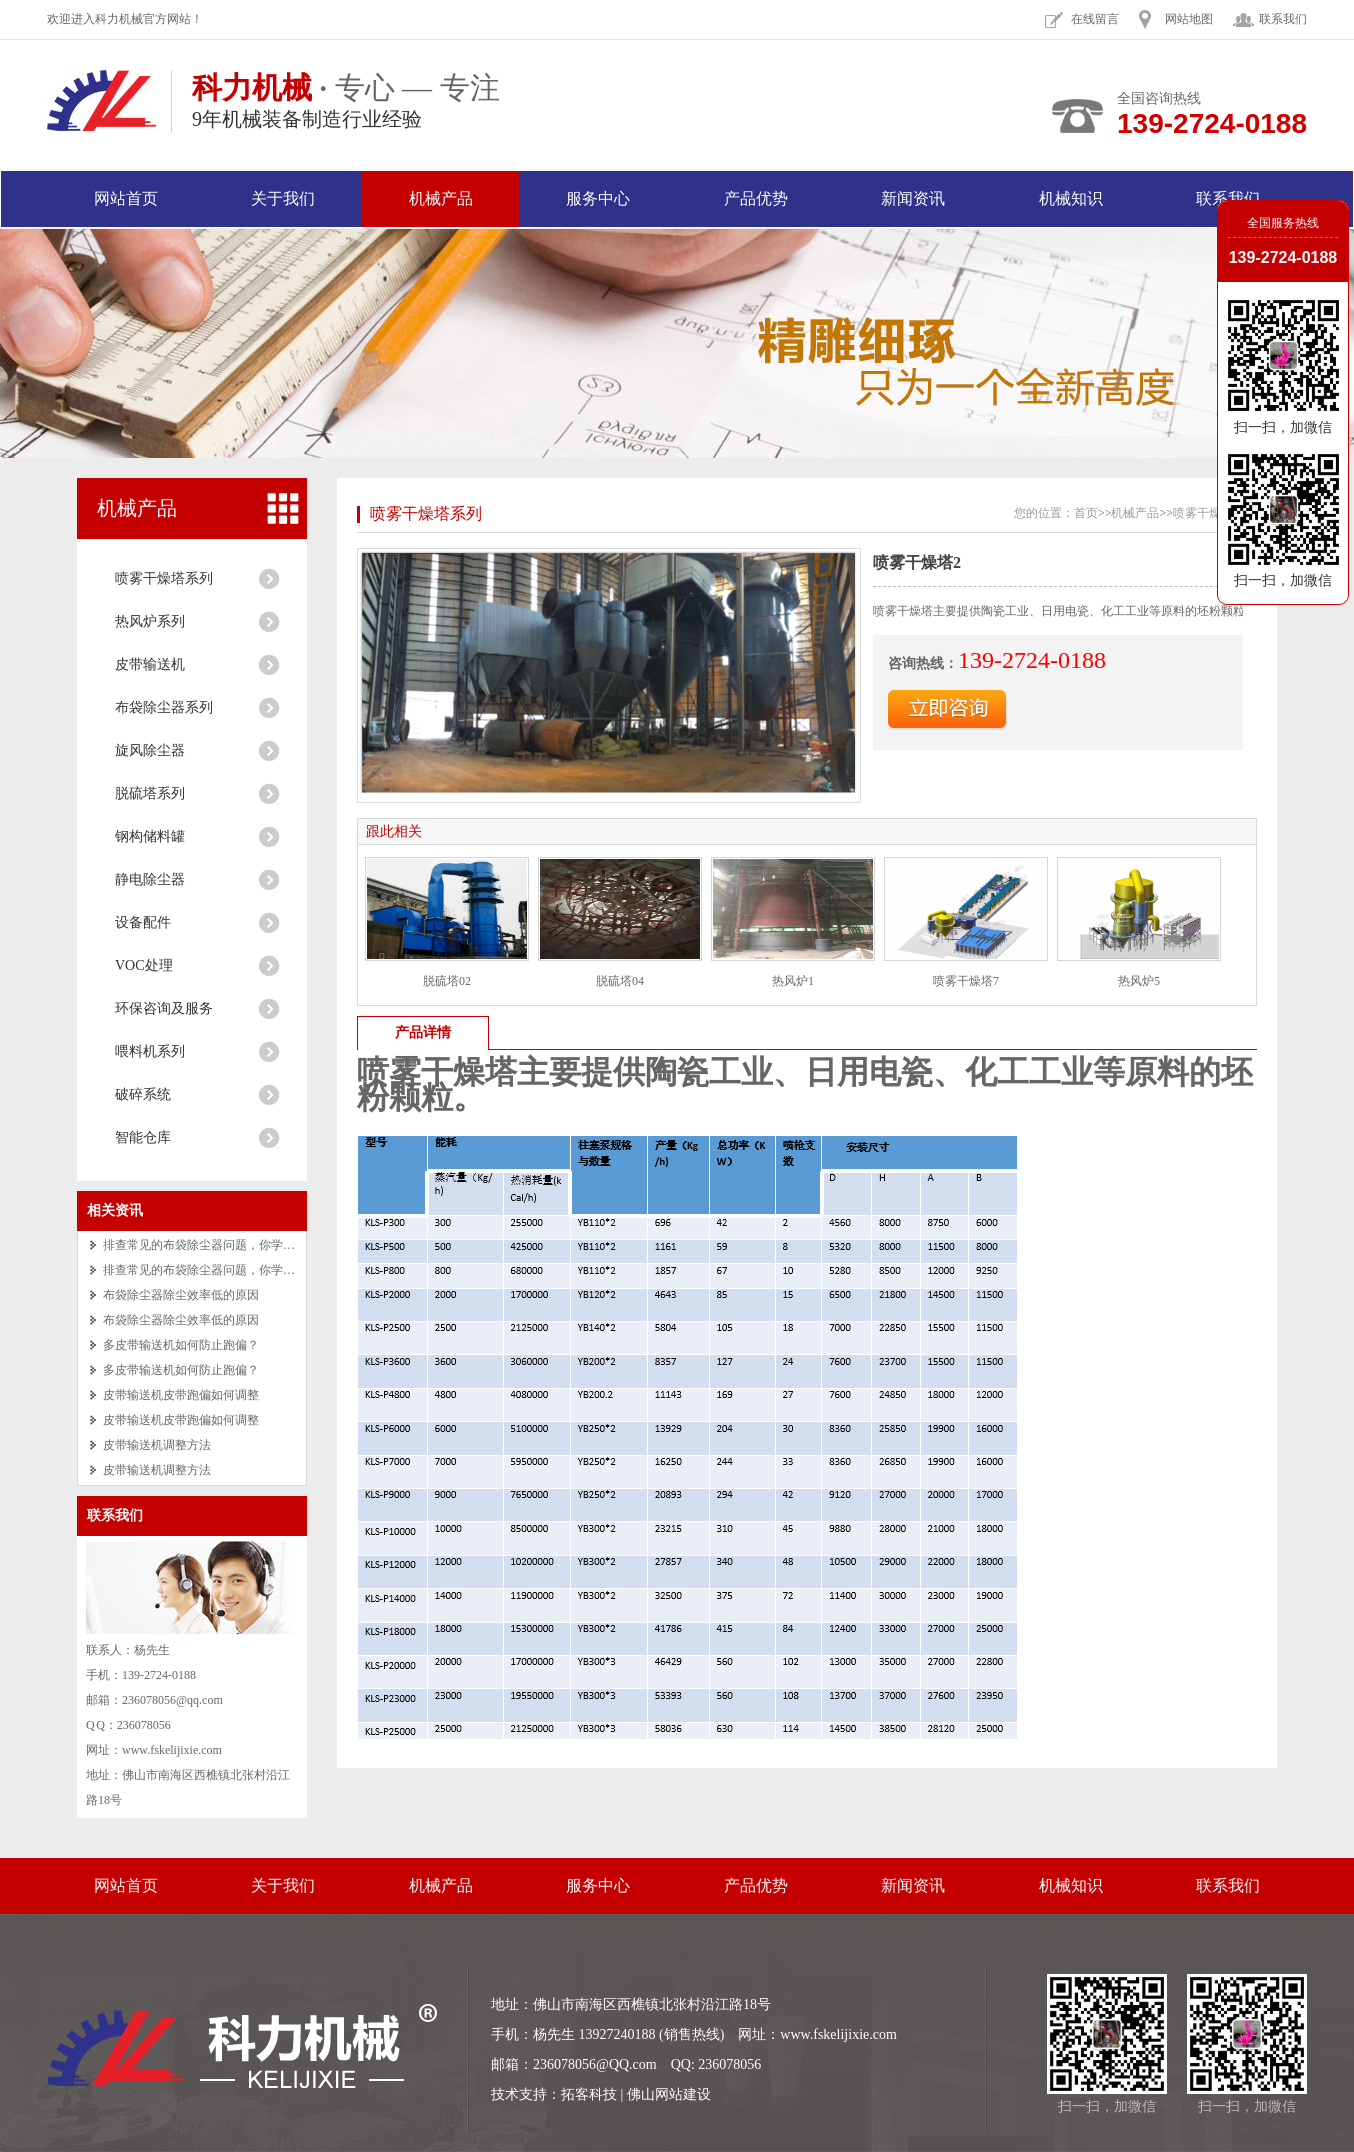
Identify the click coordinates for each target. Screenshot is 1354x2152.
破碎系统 (143, 1094)
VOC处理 (144, 965)
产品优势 (756, 198)
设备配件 (143, 922)
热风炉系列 (150, 621)
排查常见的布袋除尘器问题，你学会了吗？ (217, 1245)
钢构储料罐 (150, 836)
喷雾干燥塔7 (966, 981)
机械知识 (1071, 198)
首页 (1086, 513)
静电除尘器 (150, 879)
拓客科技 (589, 2094)
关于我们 (283, 198)
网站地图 (1189, 19)
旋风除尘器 (150, 750)
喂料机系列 (150, 1051)
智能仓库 (143, 1137)
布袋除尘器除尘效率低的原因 (181, 1295)
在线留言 (1095, 19)
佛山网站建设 (669, 2094)
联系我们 (1283, 19)
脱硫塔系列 (150, 793)
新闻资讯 (913, 198)
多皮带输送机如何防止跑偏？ (181, 1345)
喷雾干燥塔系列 (164, 578)
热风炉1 (793, 981)
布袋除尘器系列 (164, 707)
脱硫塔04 (620, 981)
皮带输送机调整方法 (157, 1445)
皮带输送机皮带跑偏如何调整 (181, 1395)
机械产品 (441, 198)
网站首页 (126, 198)
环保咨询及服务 (164, 1008)
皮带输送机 (150, 664)
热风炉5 (1139, 981)
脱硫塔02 (447, 981)
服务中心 (598, 198)
